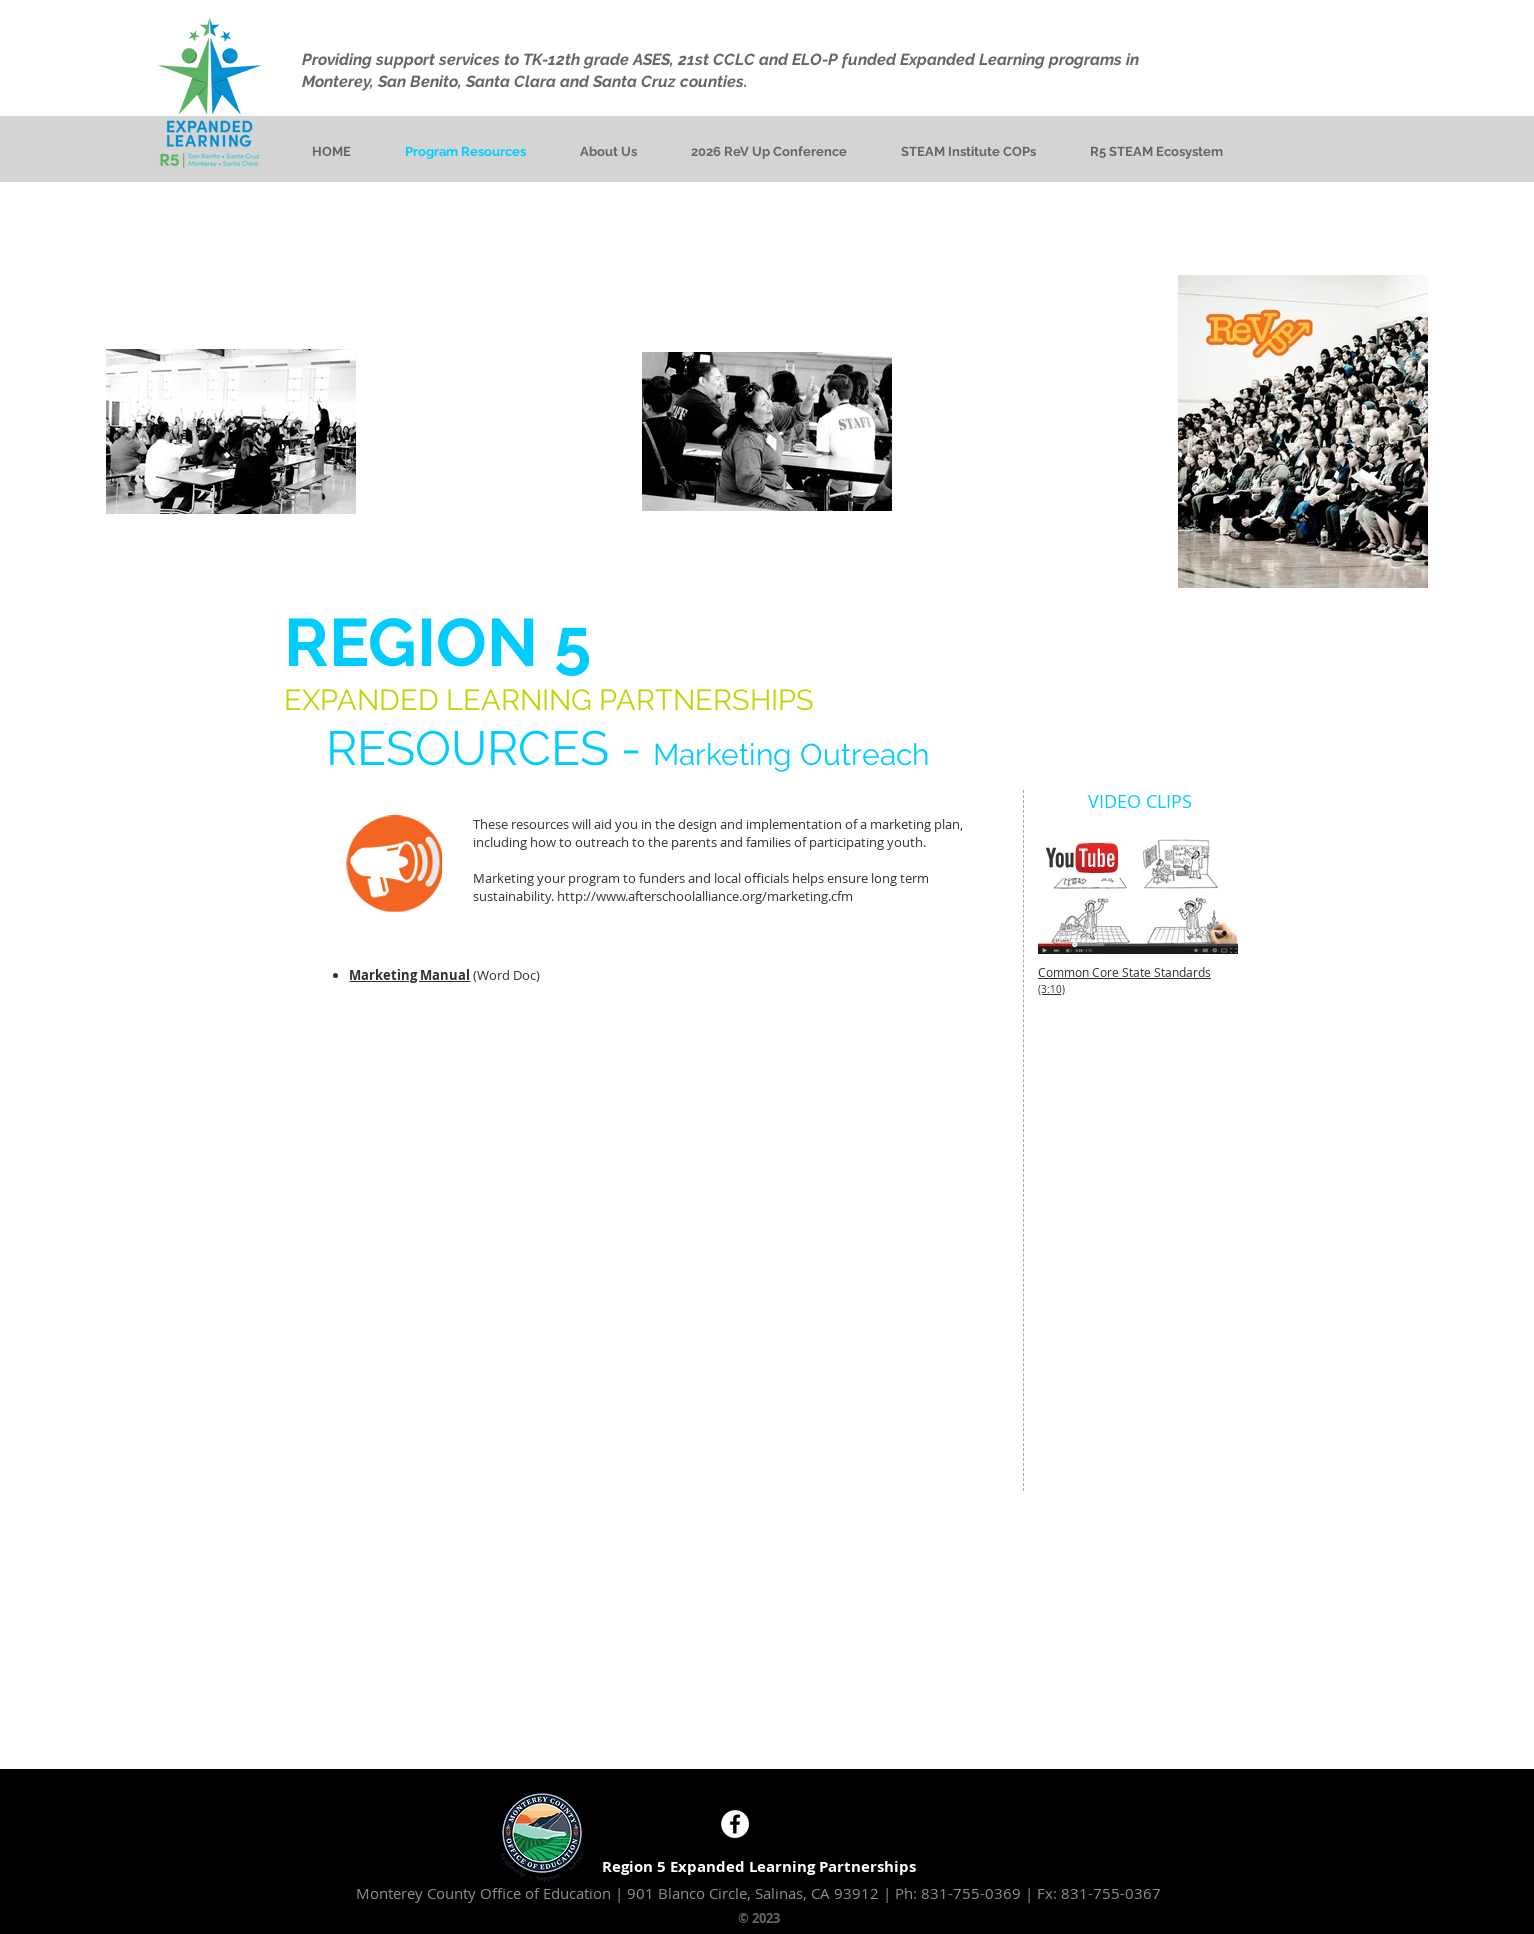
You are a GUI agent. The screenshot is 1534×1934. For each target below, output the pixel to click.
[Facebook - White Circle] (735, 1824)
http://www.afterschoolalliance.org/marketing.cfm (705, 896)
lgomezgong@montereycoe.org (1057, 1788)
